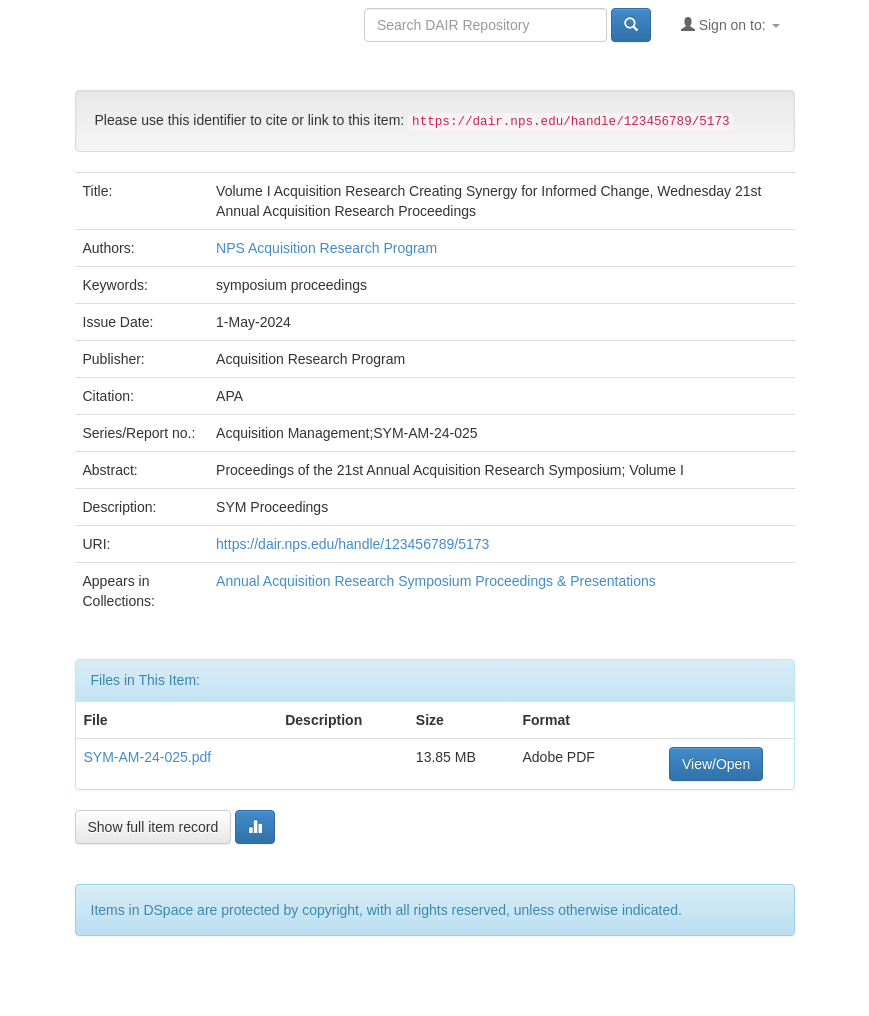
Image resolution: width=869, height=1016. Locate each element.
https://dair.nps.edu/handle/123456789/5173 (352, 544)
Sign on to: (730, 24)
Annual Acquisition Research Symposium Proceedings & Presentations (436, 581)
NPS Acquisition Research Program (326, 248)
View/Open (716, 764)
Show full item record (153, 827)
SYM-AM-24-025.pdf (148, 757)
